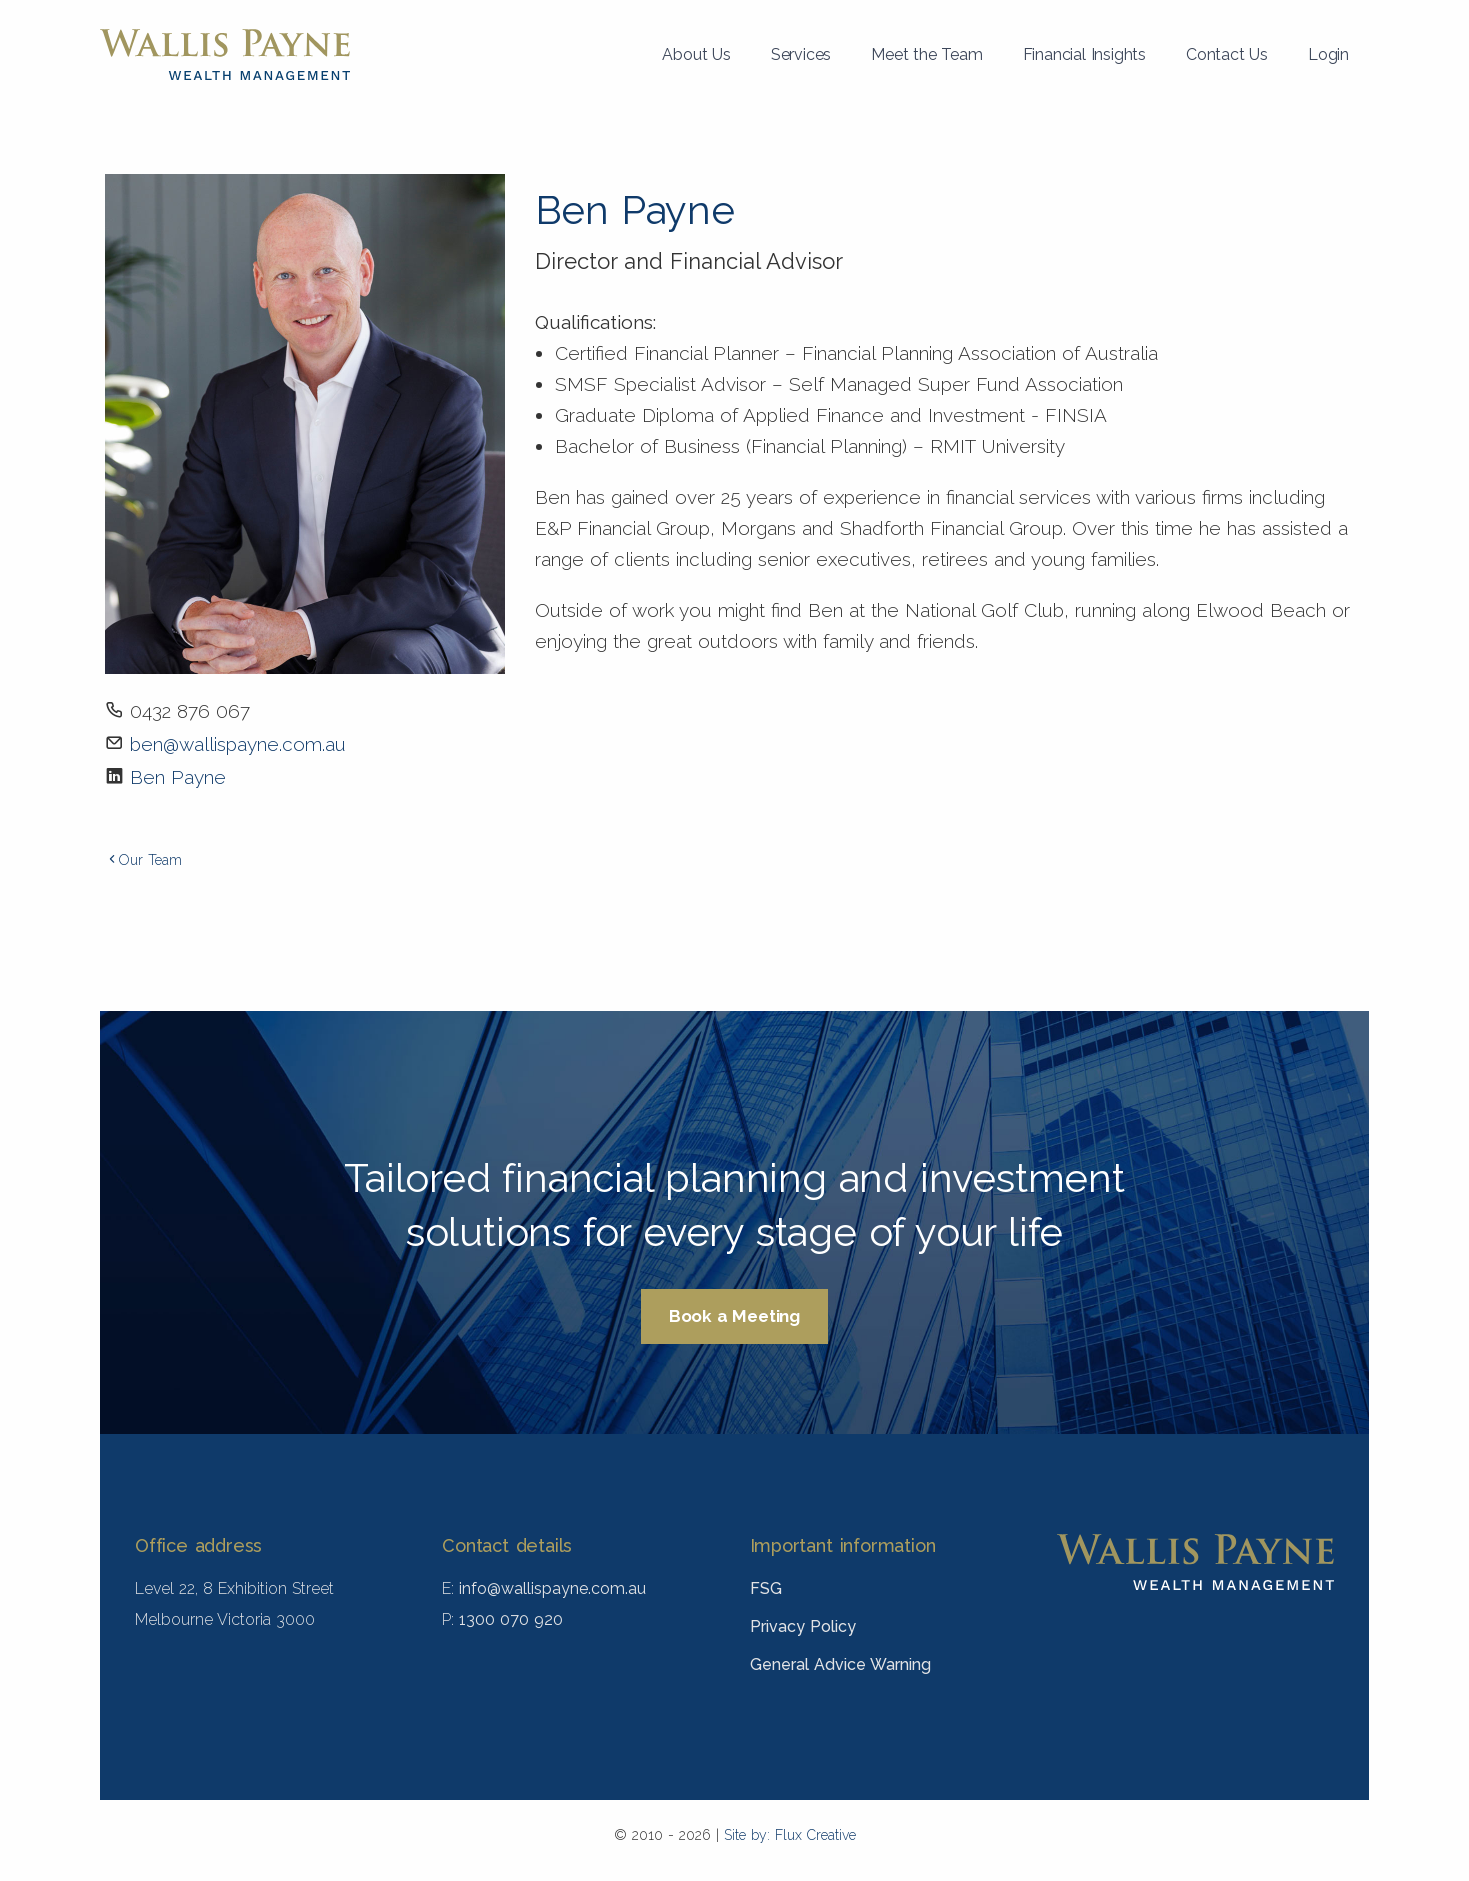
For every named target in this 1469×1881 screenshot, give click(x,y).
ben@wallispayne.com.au (238, 744)
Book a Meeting (734, 1316)
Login (1328, 54)
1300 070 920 (511, 1619)
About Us (696, 54)
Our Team (143, 860)
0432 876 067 (190, 711)
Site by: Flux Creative (790, 1835)
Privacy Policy (803, 1626)
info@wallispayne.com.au (552, 1588)
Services (801, 54)
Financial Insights (1084, 54)
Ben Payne (178, 777)
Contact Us (1227, 54)
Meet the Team (926, 54)
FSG (766, 1588)
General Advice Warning (840, 1664)
